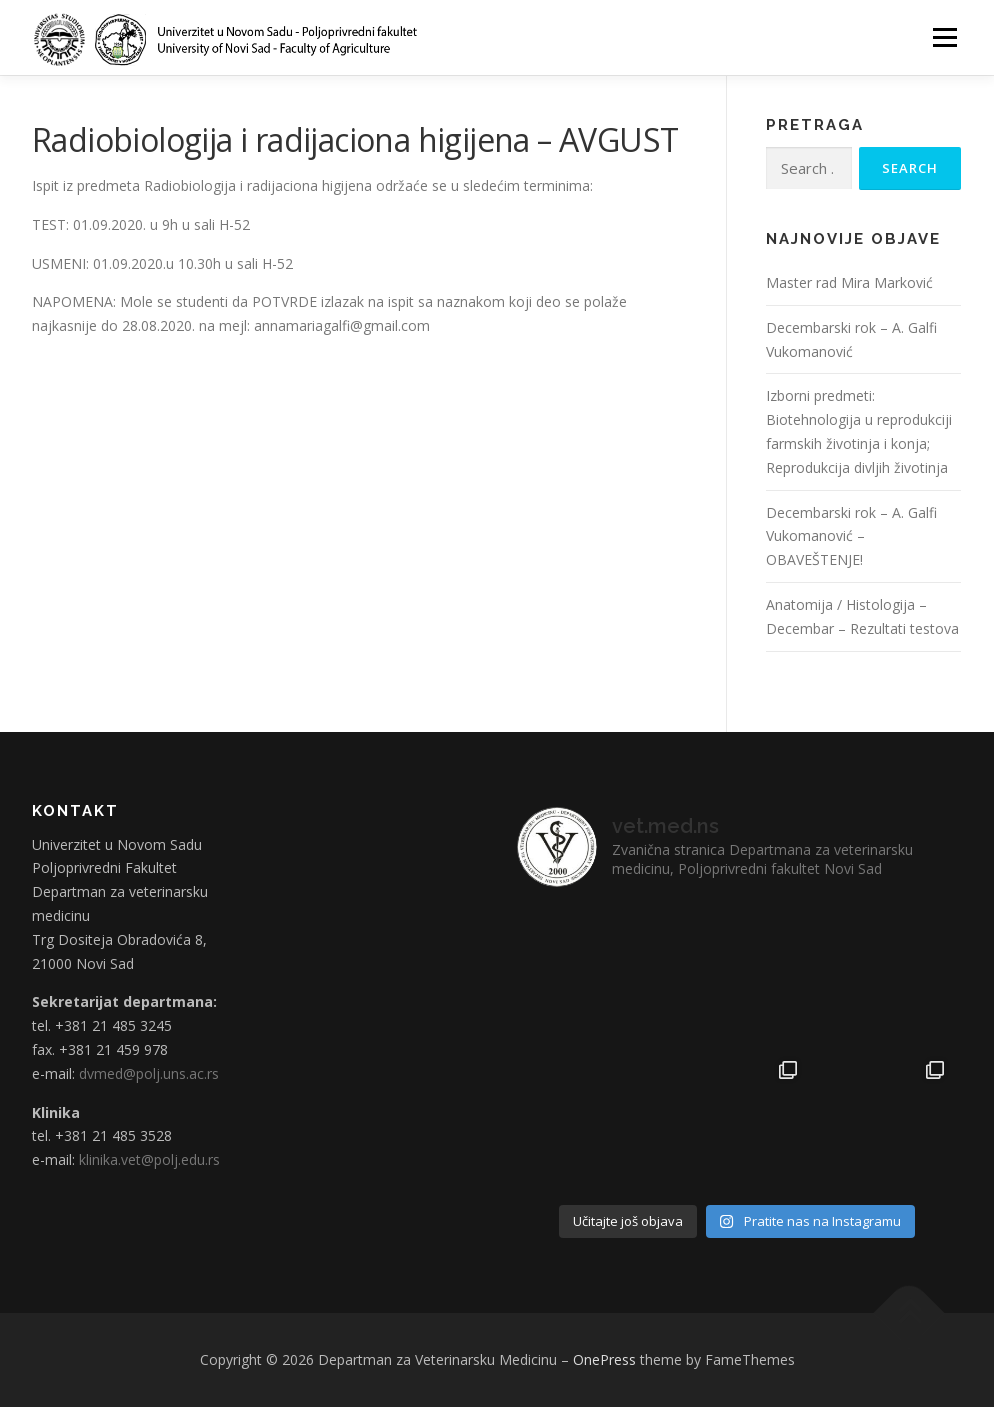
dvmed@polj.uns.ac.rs (149, 1073)
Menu (944, 37)
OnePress (604, 1359)
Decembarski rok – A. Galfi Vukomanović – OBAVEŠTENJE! (851, 536)
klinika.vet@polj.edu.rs (149, 1159)
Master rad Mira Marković (849, 282)
